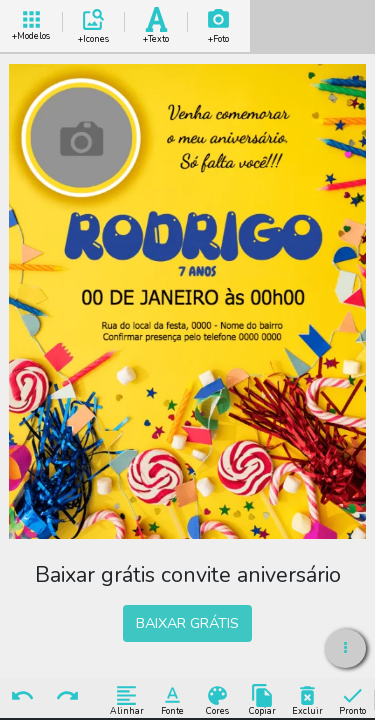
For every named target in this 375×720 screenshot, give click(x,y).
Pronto (352, 699)
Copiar (262, 699)
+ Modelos (31, 22)
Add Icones (94, 22)
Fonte (172, 699)
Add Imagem (219, 22)
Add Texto (156, 22)
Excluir (307, 699)
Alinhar (126, 699)
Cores (217, 699)
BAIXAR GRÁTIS (187, 623)
